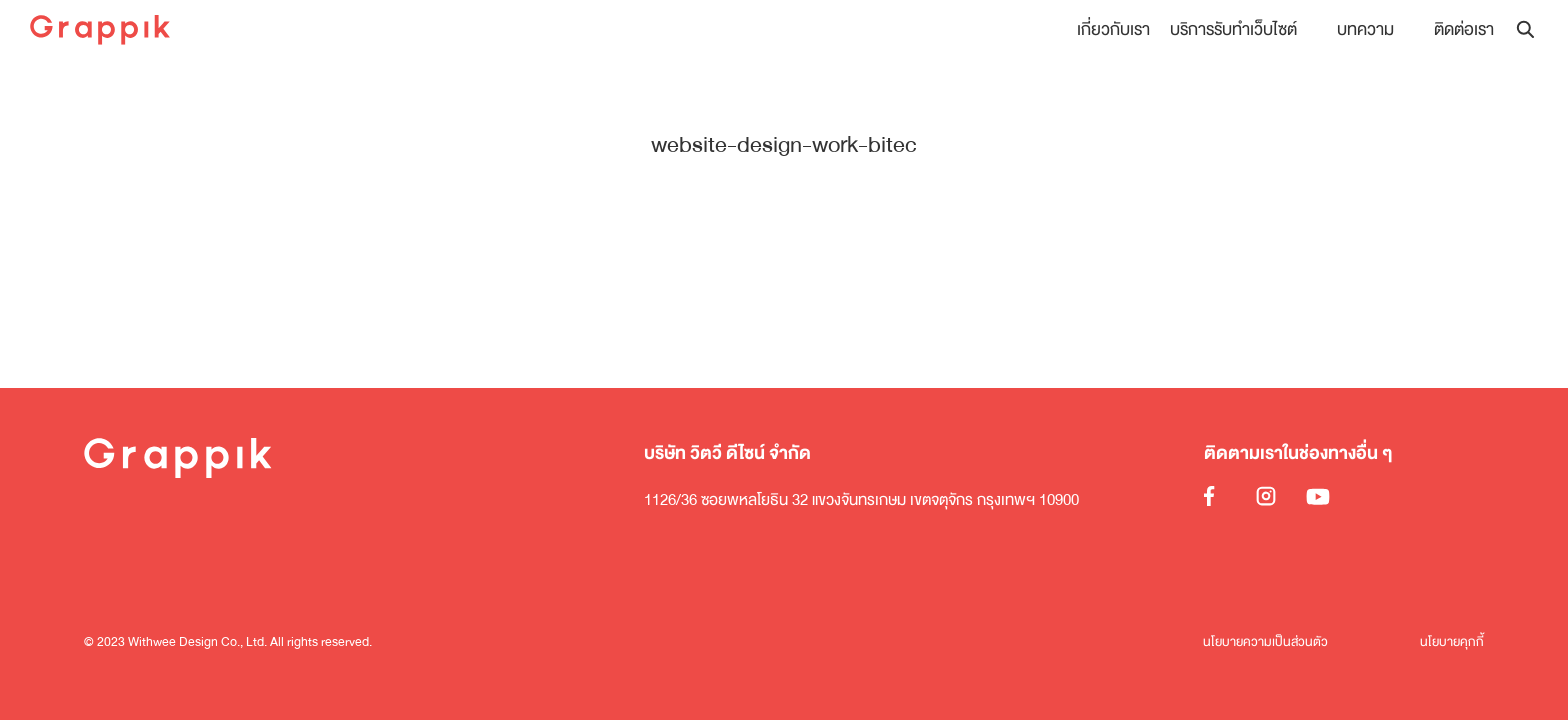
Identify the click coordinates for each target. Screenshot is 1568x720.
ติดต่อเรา (1464, 29)
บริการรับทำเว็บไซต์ (1233, 29)
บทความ (1365, 29)
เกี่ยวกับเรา (1113, 29)
